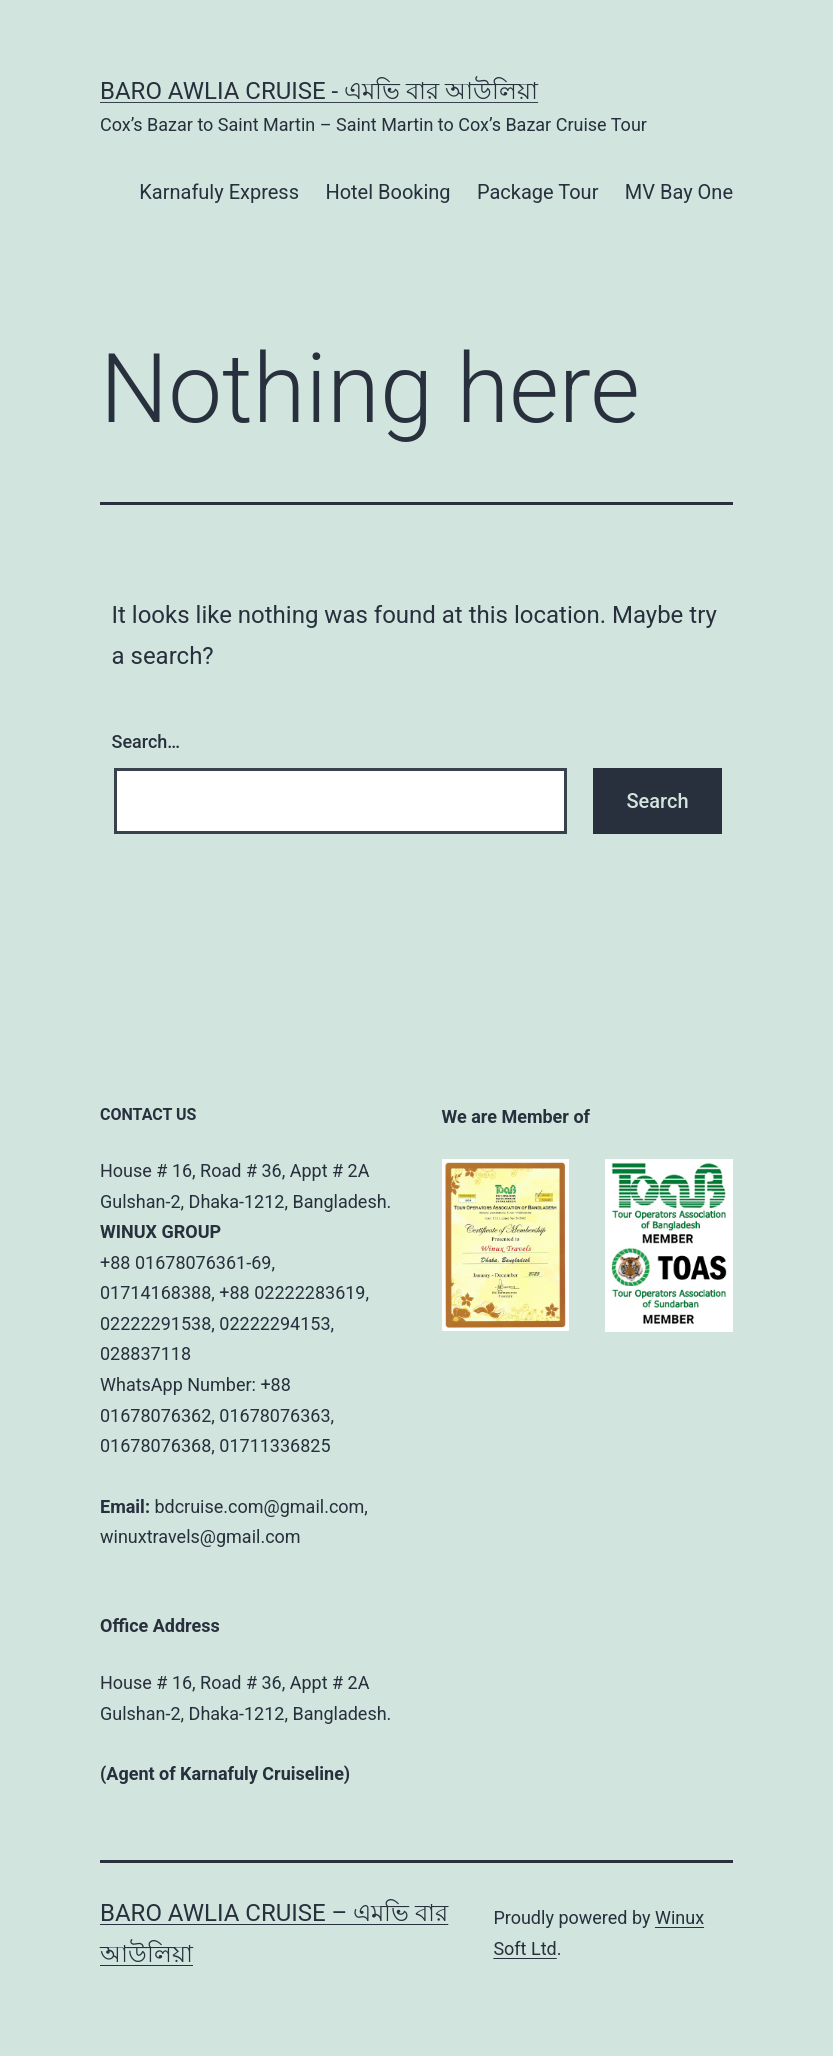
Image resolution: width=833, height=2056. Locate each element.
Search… (146, 741)
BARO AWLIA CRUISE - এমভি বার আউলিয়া (319, 91)
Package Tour (537, 192)
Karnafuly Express (219, 192)
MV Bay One (679, 192)
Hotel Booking (387, 192)
